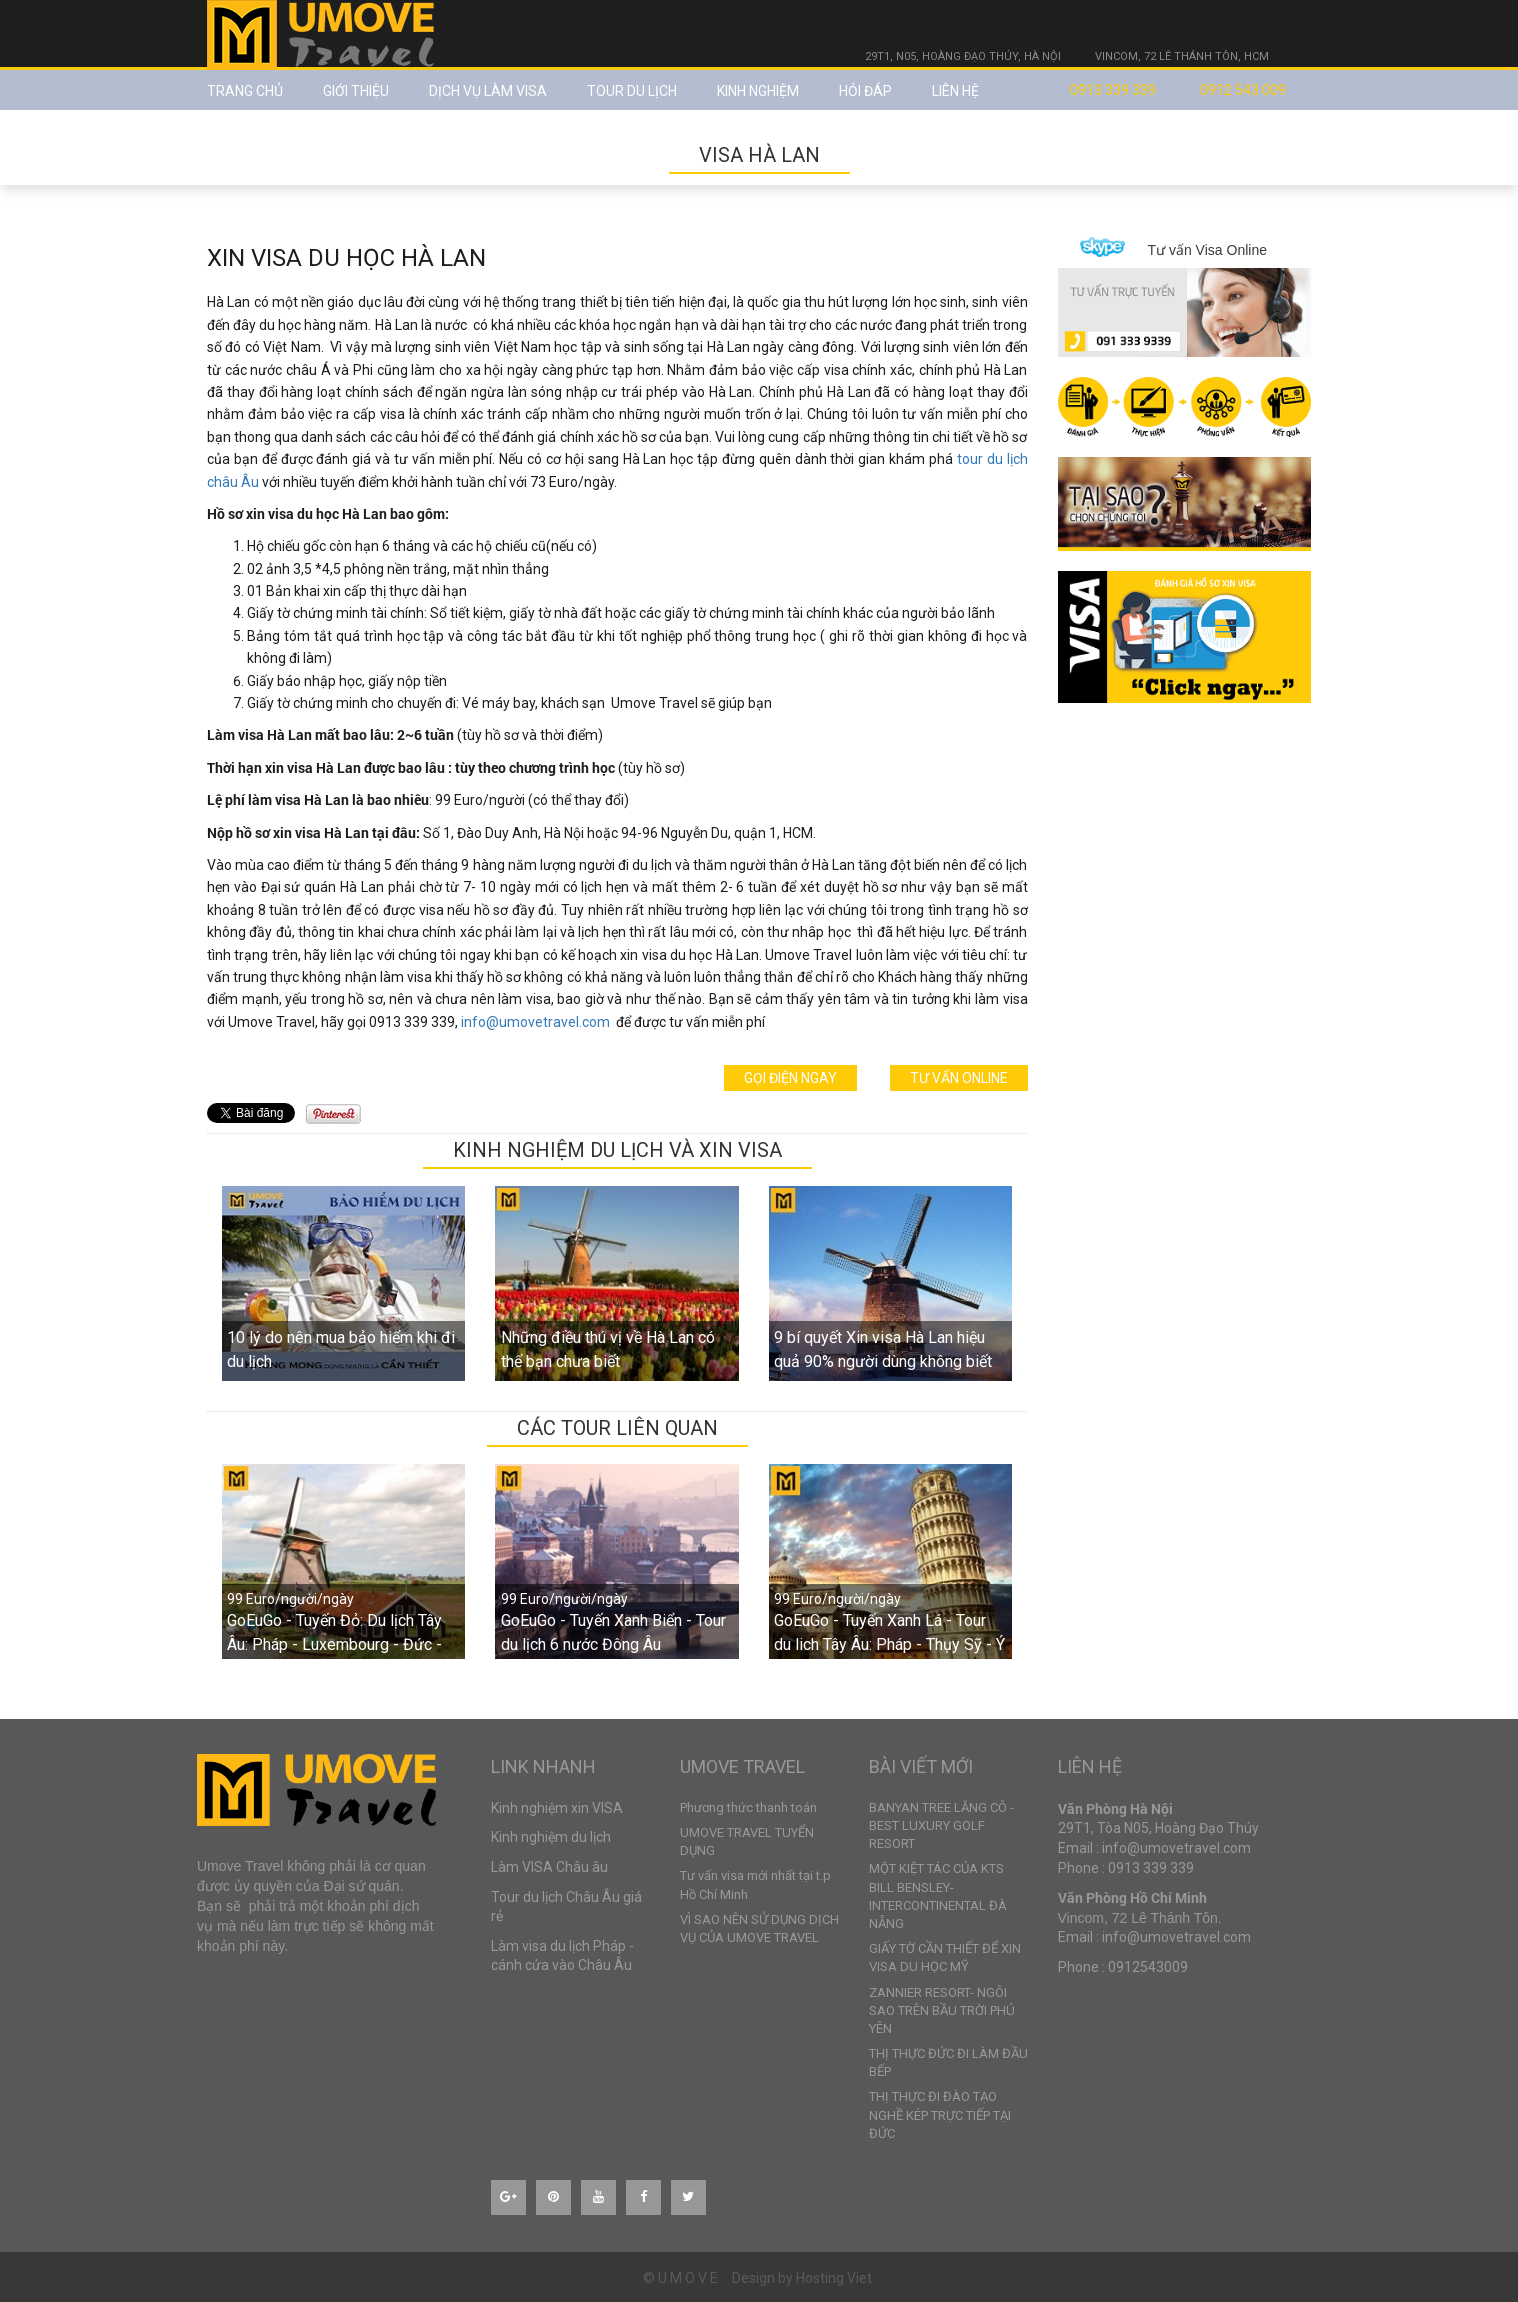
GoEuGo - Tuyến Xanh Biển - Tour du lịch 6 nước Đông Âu (613, 1632)
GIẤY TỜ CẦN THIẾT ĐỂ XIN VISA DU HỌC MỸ (945, 1957)
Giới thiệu (356, 91)
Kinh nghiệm (758, 91)
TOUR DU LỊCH (632, 91)
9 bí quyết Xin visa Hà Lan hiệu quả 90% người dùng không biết (883, 1349)
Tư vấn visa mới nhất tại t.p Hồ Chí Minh (755, 1884)
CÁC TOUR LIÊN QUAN (617, 1428)
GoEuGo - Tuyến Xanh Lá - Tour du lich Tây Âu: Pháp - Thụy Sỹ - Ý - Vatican (889, 1644)
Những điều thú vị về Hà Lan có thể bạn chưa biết (608, 1349)
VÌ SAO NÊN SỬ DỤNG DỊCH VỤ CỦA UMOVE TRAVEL (759, 1928)
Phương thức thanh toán (748, 1807)
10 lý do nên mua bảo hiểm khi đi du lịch (341, 1349)
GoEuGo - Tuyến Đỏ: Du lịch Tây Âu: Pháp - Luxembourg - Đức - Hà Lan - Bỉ (334, 1644)
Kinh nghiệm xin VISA (557, 1808)
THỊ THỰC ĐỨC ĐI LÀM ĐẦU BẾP (948, 2062)
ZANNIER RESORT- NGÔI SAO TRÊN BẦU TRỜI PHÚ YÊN (942, 2010)
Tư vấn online (959, 1078)
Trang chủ (245, 91)
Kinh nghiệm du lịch (551, 1837)
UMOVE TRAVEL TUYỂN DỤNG (747, 1841)
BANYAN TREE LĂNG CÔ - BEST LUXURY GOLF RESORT (941, 1825)
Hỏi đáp (865, 91)
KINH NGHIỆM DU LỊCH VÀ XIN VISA (617, 1150)
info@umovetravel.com (535, 1022)
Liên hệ (955, 91)
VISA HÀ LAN (759, 155)
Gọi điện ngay (790, 1078)
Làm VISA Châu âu (549, 1867)
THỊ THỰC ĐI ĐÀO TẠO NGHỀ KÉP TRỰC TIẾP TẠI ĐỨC (940, 2114)
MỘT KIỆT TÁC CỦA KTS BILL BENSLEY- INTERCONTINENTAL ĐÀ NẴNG (938, 1896)
